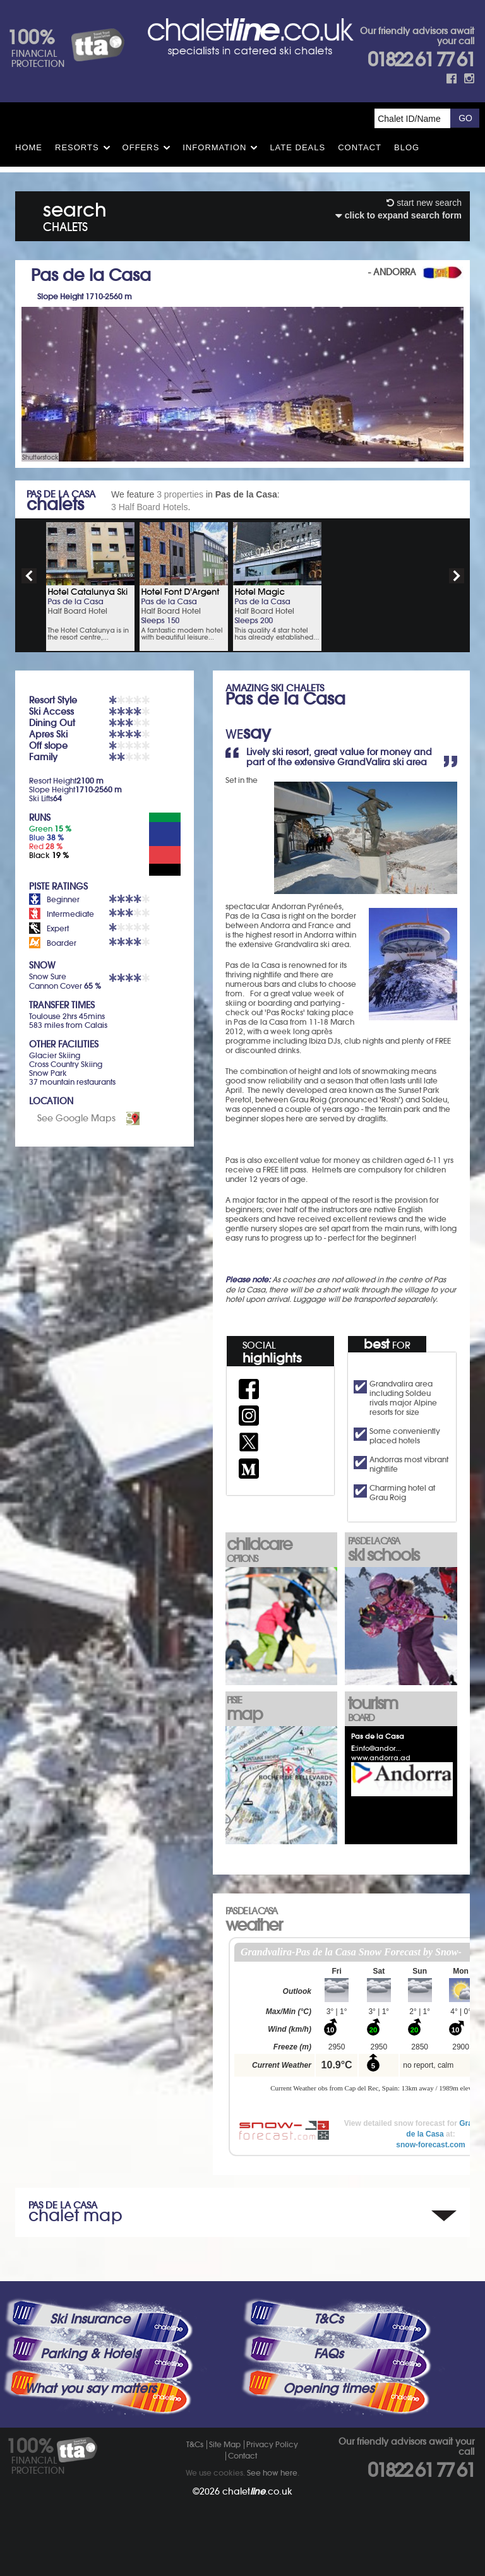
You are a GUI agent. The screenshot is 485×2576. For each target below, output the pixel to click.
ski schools (402, 1550)
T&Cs (328, 2319)
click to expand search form (398, 215)
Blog (406, 147)
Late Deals (297, 147)
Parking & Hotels (90, 2354)
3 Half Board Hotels (149, 507)
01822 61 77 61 (421, 59)
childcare (281, 1549)
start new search (424, 203)
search (75, 214)
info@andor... (379, 1748)
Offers (141, 147)
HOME (28, 147)
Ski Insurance (90, 2319)
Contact (359, 147)
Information (214, 147)
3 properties (180, 494)
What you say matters (90, 2388)
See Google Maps (76, 1118)
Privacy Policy (272, 2444)
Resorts (77, 147)
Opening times (328, 2388)
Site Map (225, 2444)
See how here (272, 2473)
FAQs (328, 2354)
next (456, 575)
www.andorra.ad (380, 1757)
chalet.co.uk (257, 2491)
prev (29, 575)
